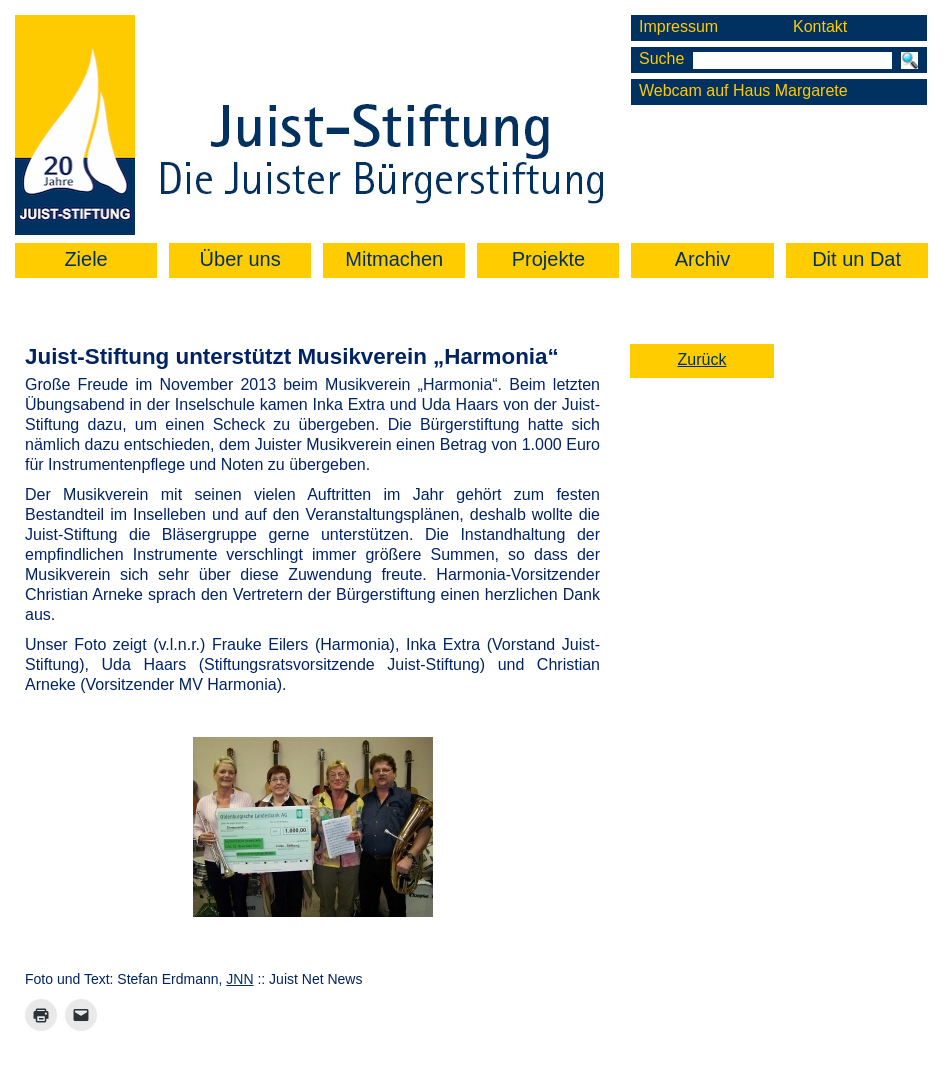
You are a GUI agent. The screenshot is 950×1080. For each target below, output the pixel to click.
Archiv (703, 259)
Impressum (678, 26)
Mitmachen (394, 259)
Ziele (85, 259)
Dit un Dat (856, 259)
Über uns (240, 259)
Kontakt (820, 26)
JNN (239, 979)
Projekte (548, 259)
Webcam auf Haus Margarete (743, 90)
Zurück (702, 359)
